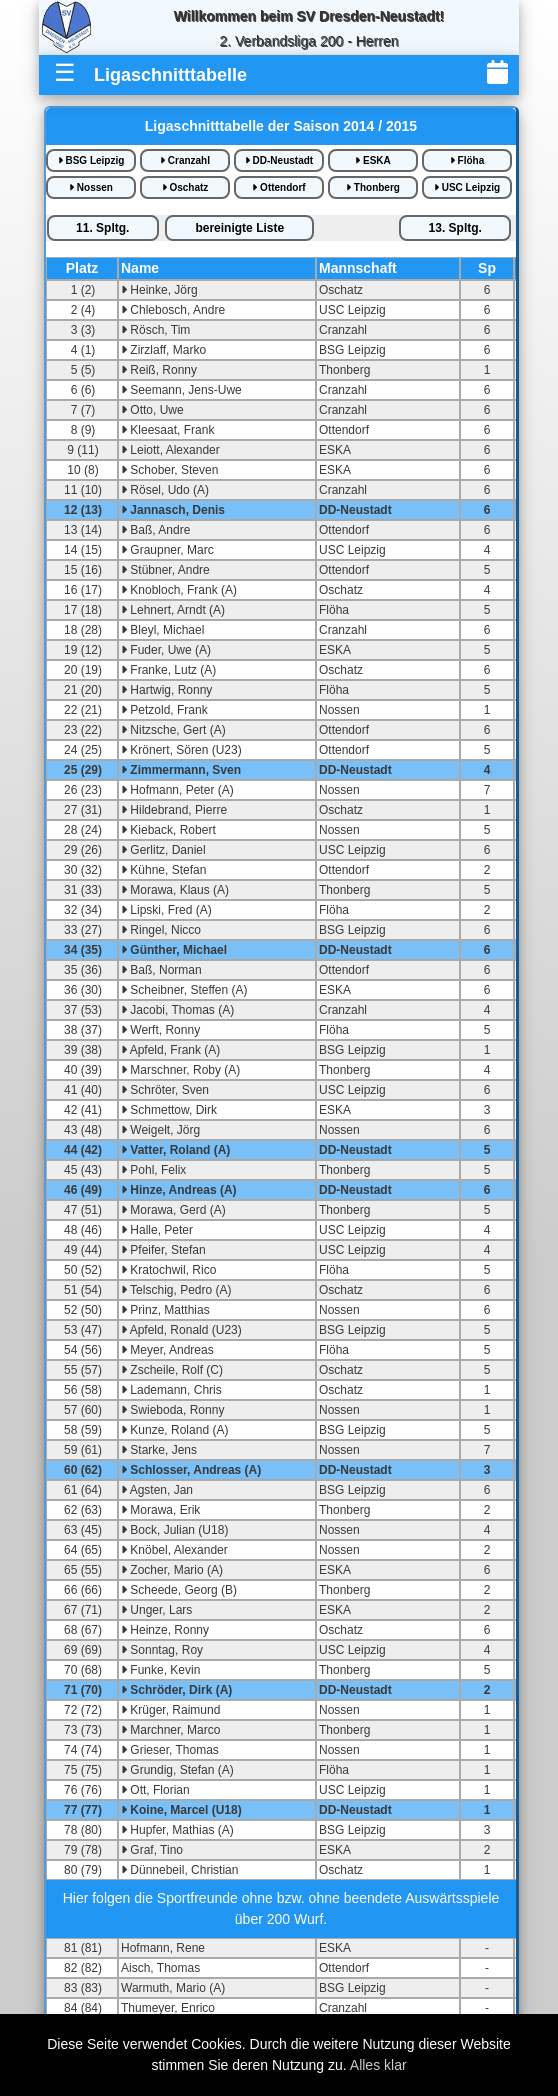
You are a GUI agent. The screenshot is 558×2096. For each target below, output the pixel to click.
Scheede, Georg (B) (179, 1590)
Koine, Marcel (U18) (181, 1810)
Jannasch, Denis (173, 510)
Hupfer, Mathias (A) (177, 1830)
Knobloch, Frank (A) (179, 590)
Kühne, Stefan (163, 870)
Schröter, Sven (165, 1090)
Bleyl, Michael (162, 630)
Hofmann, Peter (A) (177, 790)
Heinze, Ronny (165, 1630)
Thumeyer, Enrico (168, 2008)
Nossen (91, 187)
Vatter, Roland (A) (175, 1150)
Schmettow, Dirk (169, 1110)
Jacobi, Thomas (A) (177, 1010)
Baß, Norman (161, 970)
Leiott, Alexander (170, 450)
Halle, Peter (157, 1230)
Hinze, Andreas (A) (179, 1190)
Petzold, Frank (164, 710)
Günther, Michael (174, 950)
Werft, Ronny (160, 1030)
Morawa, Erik (160, 1510)
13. (455, 228)
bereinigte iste (239, 228)
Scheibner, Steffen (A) (184, 990)
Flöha (467, 160)
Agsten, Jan (157, 1490)
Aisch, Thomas (160, 1968)
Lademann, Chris (171, 1390)
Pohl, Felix (153, 1170)
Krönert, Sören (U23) (181, 750)
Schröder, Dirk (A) (176, 1690)
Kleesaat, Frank (167, 430)
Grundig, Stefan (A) (177, 1770)
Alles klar (378, 2065)
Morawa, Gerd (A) (173, 1210)
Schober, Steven (169, 470)
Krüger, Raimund (170, 1710)
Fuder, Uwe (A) (166, 650)
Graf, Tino (152, 1850)
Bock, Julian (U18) (174, 1530)
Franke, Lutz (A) (168, 670)
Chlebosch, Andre (173, 310)
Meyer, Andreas (167, 1350)
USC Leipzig (467, 187)
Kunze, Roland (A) (174, 1430)
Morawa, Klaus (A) (175, 890)
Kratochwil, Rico (168, 1270)
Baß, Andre (155, 530)
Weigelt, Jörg (160, 1130)
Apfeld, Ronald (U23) (181, 1330)
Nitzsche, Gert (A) (173, 730)
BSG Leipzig (91, 160)
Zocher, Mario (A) (172, 1570)
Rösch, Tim (155, 330)
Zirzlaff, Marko (163, 350)
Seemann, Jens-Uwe (181, 390)
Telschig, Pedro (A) (176, 1290)
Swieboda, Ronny (172, 1410)
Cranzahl (185, 160)
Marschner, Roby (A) (180, 1070)
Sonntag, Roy (162, 1650)
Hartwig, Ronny (166, 690)
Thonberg (373, 187)
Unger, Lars (156, 1610)
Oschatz (185, 187)
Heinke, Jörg (159, 290)
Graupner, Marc (167, 550)
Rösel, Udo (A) (165, 490)
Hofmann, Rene (163, 1948)
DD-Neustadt (279, 160)
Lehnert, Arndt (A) (173, 610)
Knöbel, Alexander (174, 1550)
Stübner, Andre (165, 570)
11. (102, 228)
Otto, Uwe (152, 410)
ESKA (373, 160)
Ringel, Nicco (161, 930)
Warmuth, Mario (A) (173, 1988)
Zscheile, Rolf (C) (172, 1370)
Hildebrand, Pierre (174, 810)
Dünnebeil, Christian (179, 1870)
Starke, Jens (159, 1450)
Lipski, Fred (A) (166, 910)
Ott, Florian (155, 1790)
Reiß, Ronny (159, 370)
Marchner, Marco (170, 1730)
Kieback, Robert (168, 830)
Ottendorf (278, 187)
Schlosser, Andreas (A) (191, 1470)
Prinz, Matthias (165, 1310)
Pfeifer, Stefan (163, 1250)
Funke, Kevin (160, 1670)
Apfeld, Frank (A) (170, 1050)
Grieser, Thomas (170, 1750)
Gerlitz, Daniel (163, 850)
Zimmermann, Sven (181, 770)
